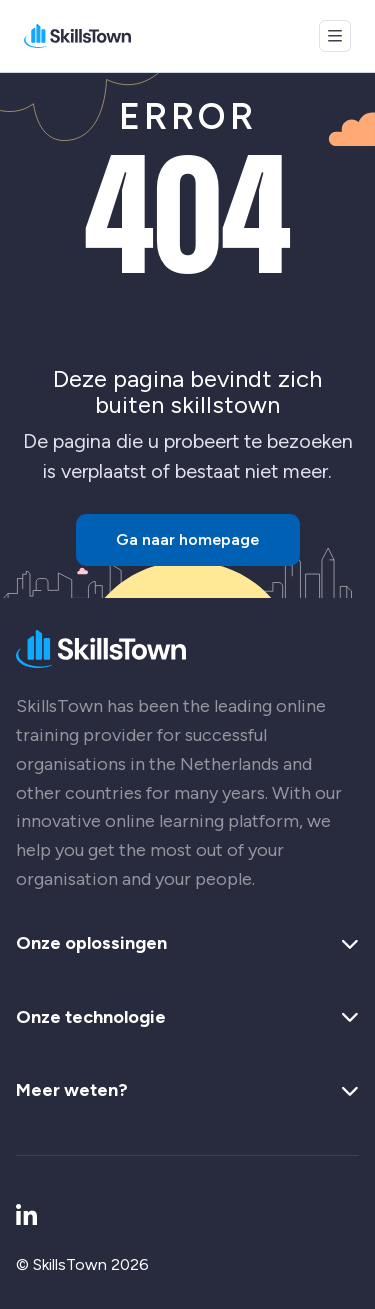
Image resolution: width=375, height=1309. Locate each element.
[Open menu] (335, 36)
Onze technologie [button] (187, 1018)
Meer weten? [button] (187, 1091)
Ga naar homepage (187, 539)
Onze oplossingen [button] (187, 944)
